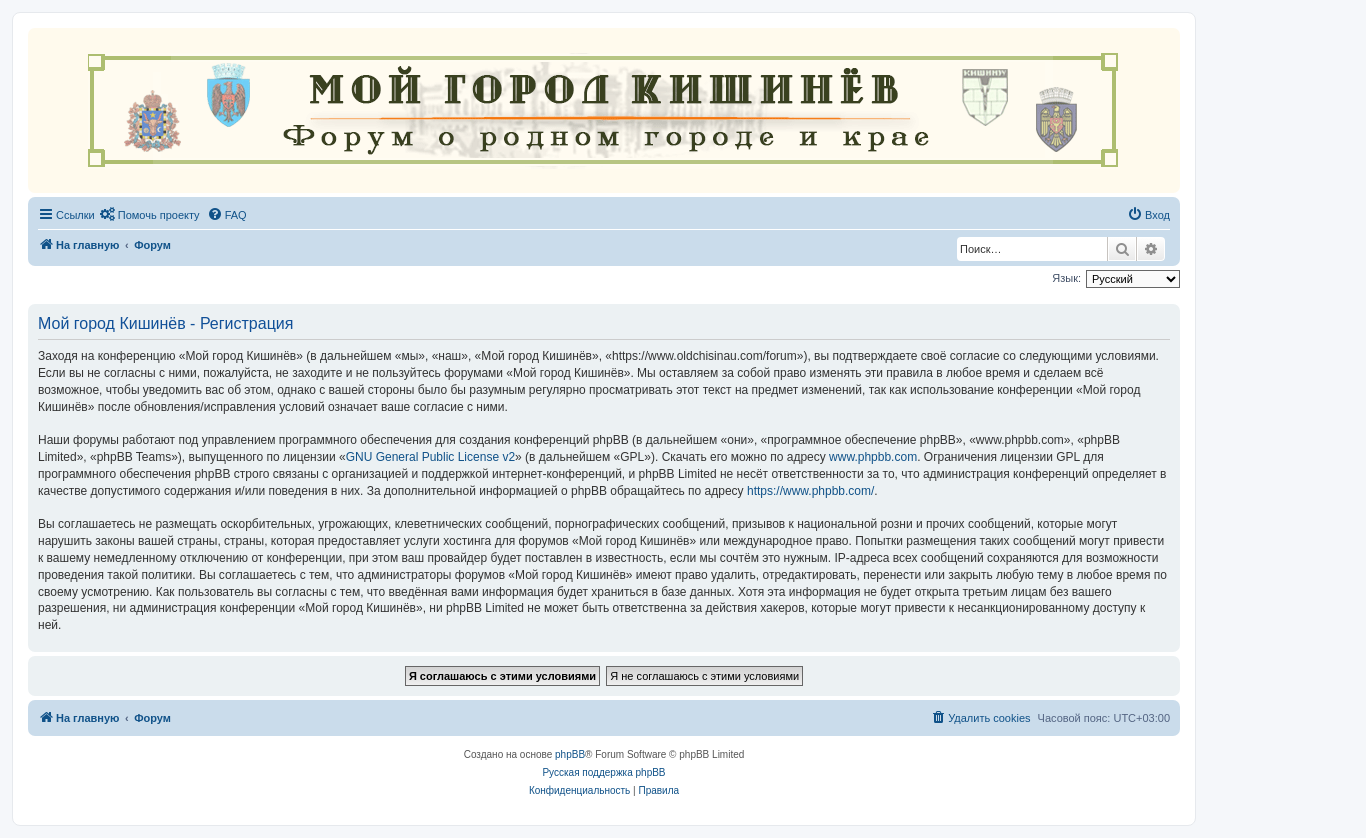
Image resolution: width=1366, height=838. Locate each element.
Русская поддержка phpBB (603, 772)
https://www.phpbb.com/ (810, 491)
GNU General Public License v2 (430, 457)
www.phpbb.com (873, 457)
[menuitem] (150, 215)
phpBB (570, 754)
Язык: (1066, 278)
